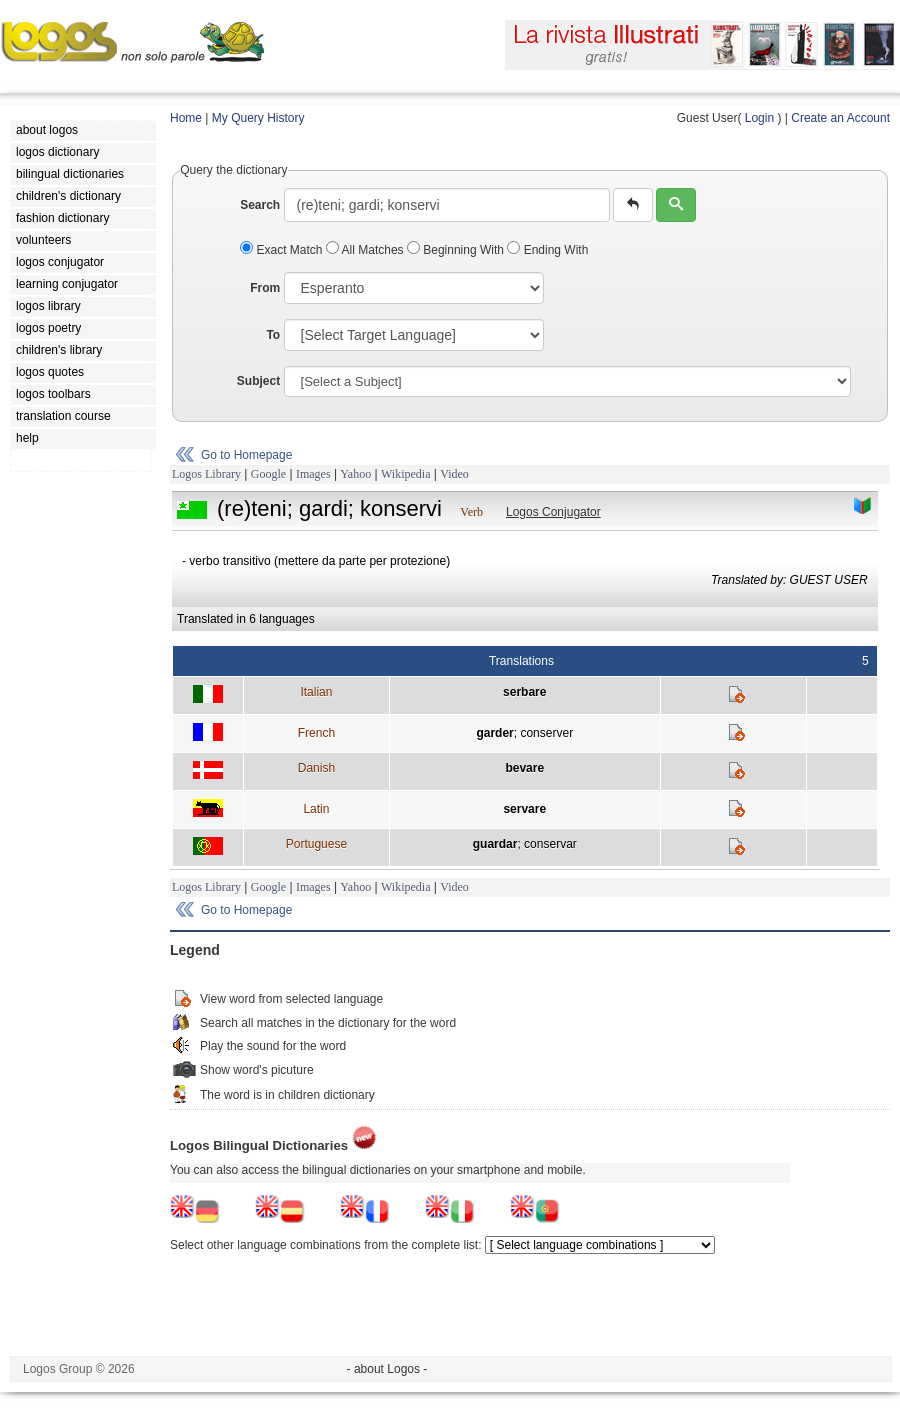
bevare (524, 768)
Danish (316, 768)
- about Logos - (387, 1369)
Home (186, 118)
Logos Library (206, 474)
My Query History (258, 118)
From (265, 288)
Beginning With (457, 250)
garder (494, 733)
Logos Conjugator (553, 512)
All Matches (366, 250)
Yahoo (355, 474)
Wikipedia (406, 474)
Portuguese (316, 844)
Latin (316, 809)
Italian (316, 692)
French (316, 733)
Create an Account (840, 118)
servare (524, 809)
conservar (550, 844)
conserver (546, 733)
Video (454, 474)
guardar (495, 844)
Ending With (547, 250)
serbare (524, 692)
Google (268, 474)
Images (313, 474)
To (273, 335)
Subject (258, 381)
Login (759, 118)
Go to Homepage (246, 455)
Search (260, 205)
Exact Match (283, 250)
